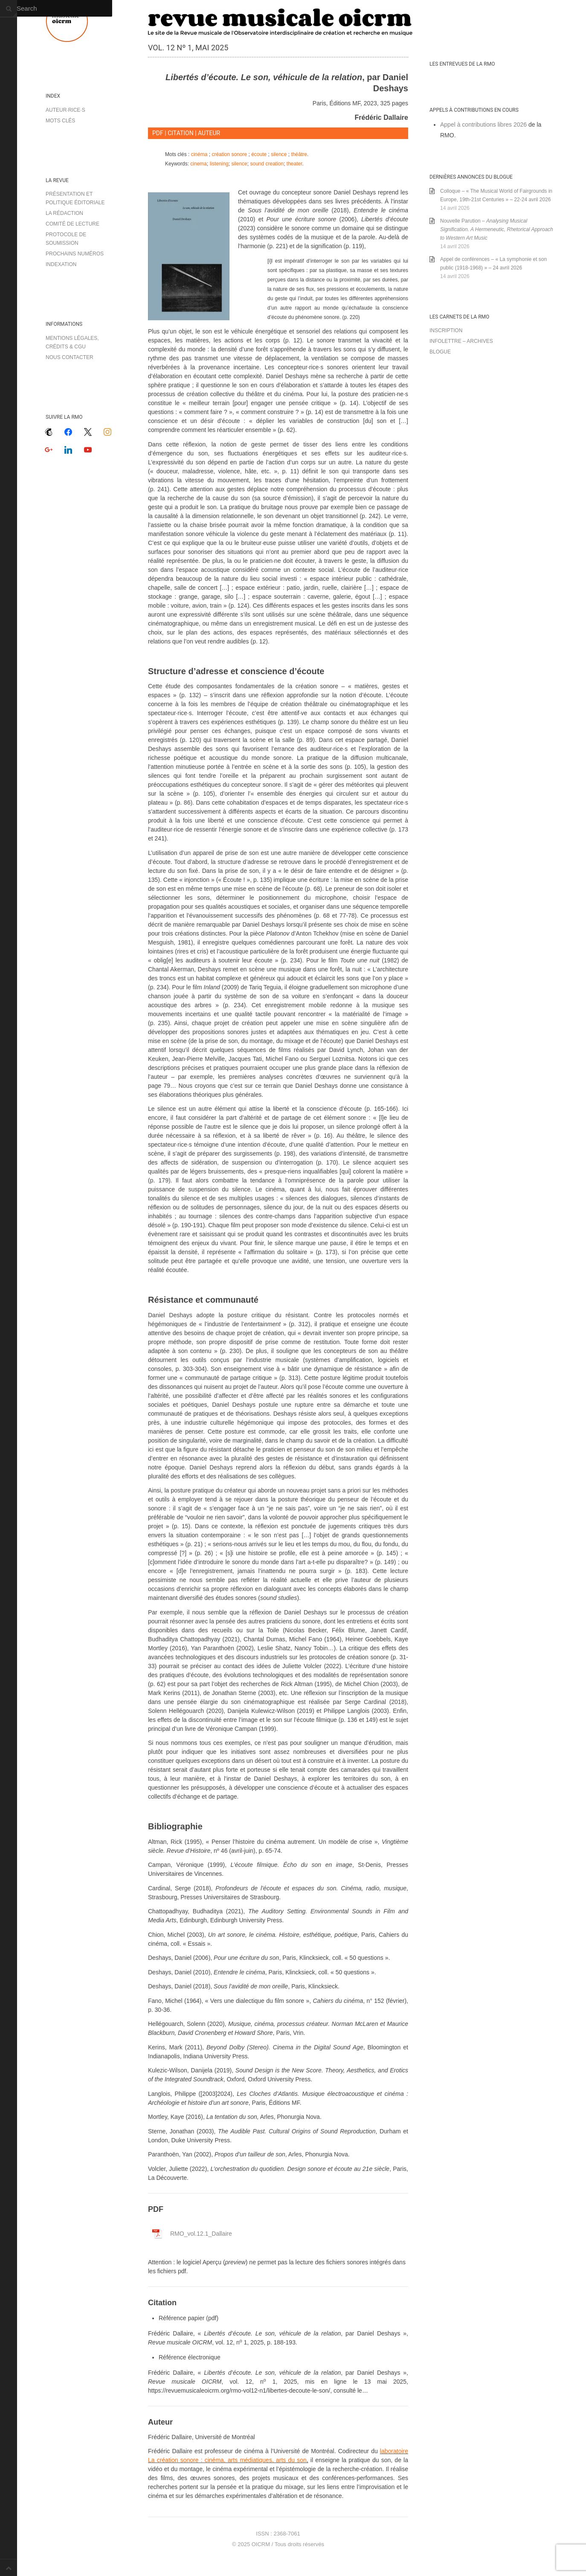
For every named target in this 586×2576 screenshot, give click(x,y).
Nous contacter (69, 357)
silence (279, 154)
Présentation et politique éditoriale (75, 198)
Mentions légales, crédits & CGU (72, 342)
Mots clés (60, 121)
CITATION (181, 133)
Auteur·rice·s (65, 110)
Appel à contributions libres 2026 (483, 124)
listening (219, 164)
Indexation (61, 264)
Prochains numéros (75, 254)
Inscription (445, 330)
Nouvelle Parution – (496, 229)
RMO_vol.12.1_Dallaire (201, 2233)
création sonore (229, 154)
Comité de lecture (72, 224)
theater (294, 164)
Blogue (440, 352)
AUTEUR (209, 133)
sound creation (267, 164)
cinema (198, 164)
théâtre (299, 154)
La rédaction (64, 213)
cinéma (199, 154)
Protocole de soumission (66, 239)
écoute (259, 154)
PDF (157, 133)
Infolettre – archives (461, 341)
